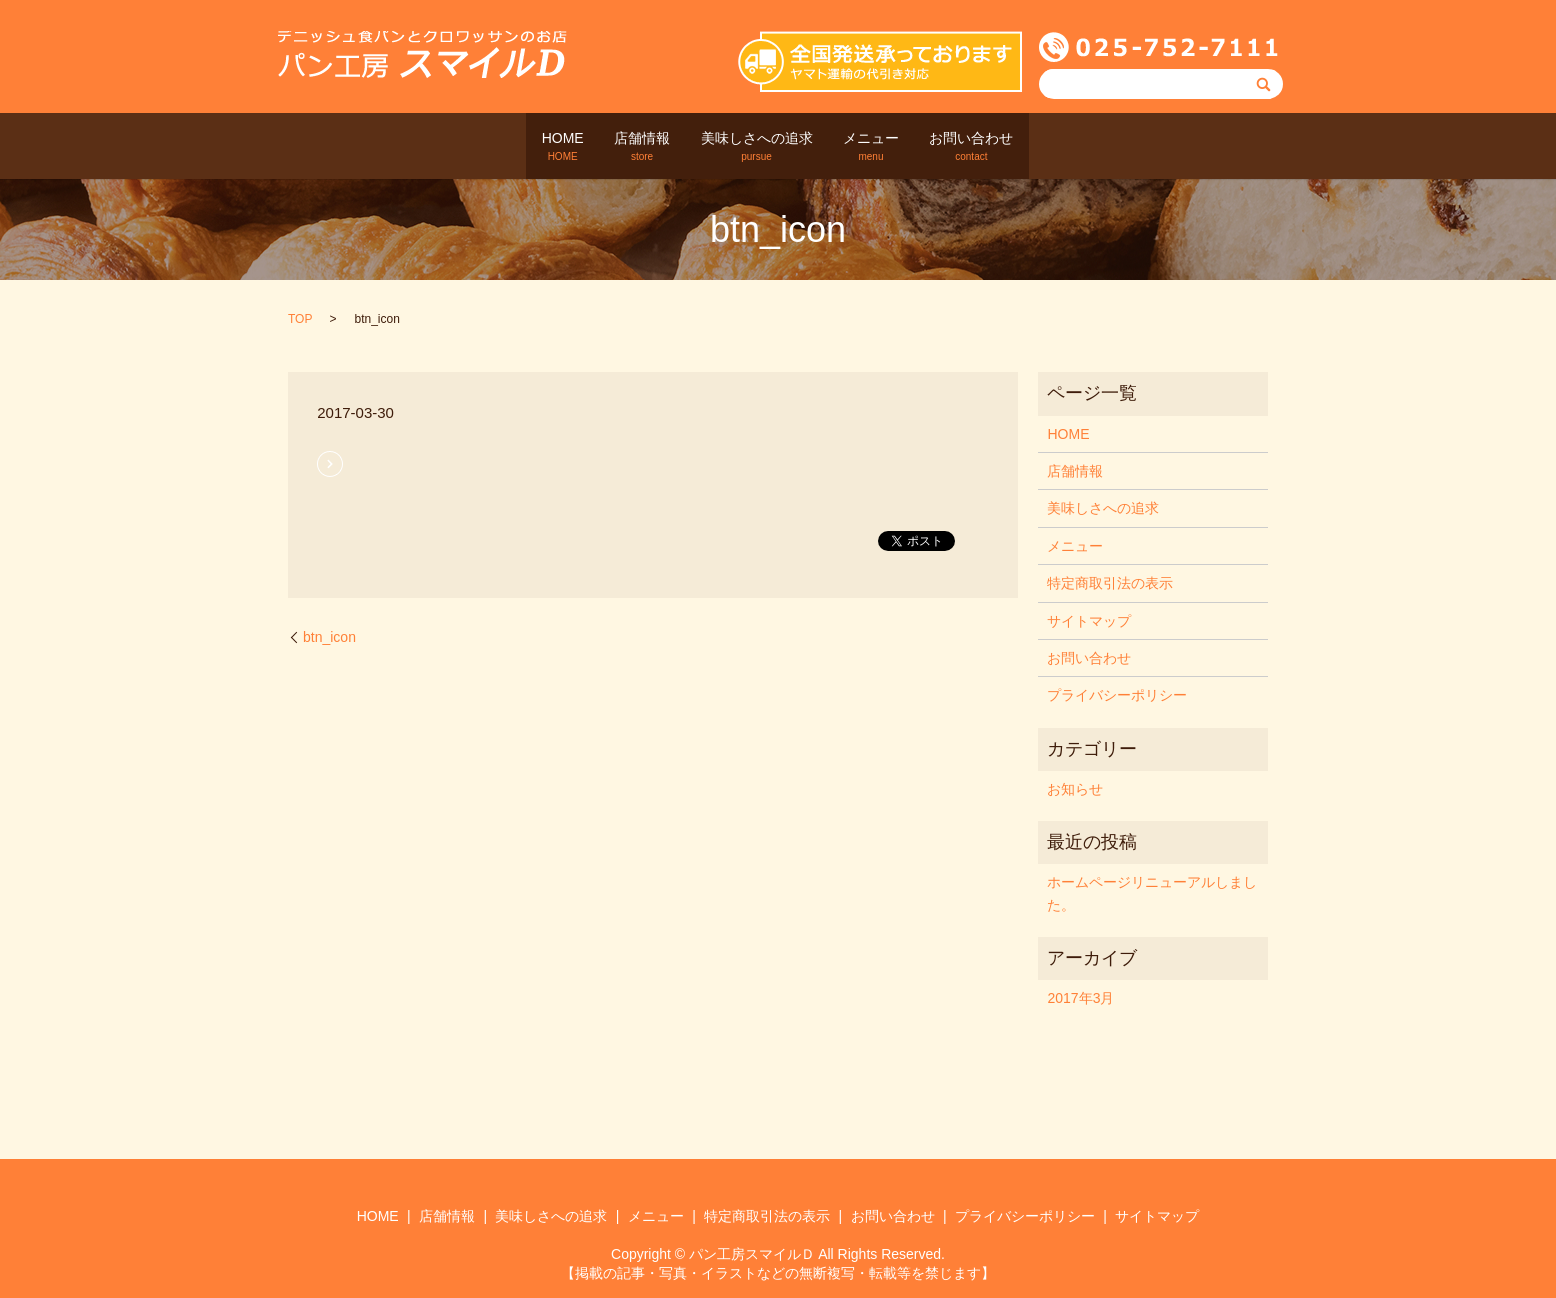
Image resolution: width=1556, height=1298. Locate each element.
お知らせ (1075, 789)
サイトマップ (1089, 620)
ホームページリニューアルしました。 (1152, 893)
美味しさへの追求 (757, 147)
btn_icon (329, 636)
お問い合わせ (1011, 147)
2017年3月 (1080, 998)
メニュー (891, 147)
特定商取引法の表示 (1110, 583)
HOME (524, 147)
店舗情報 (623, 147)
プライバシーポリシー (1117, 695)
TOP (300, 319)
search (1078, 146)
